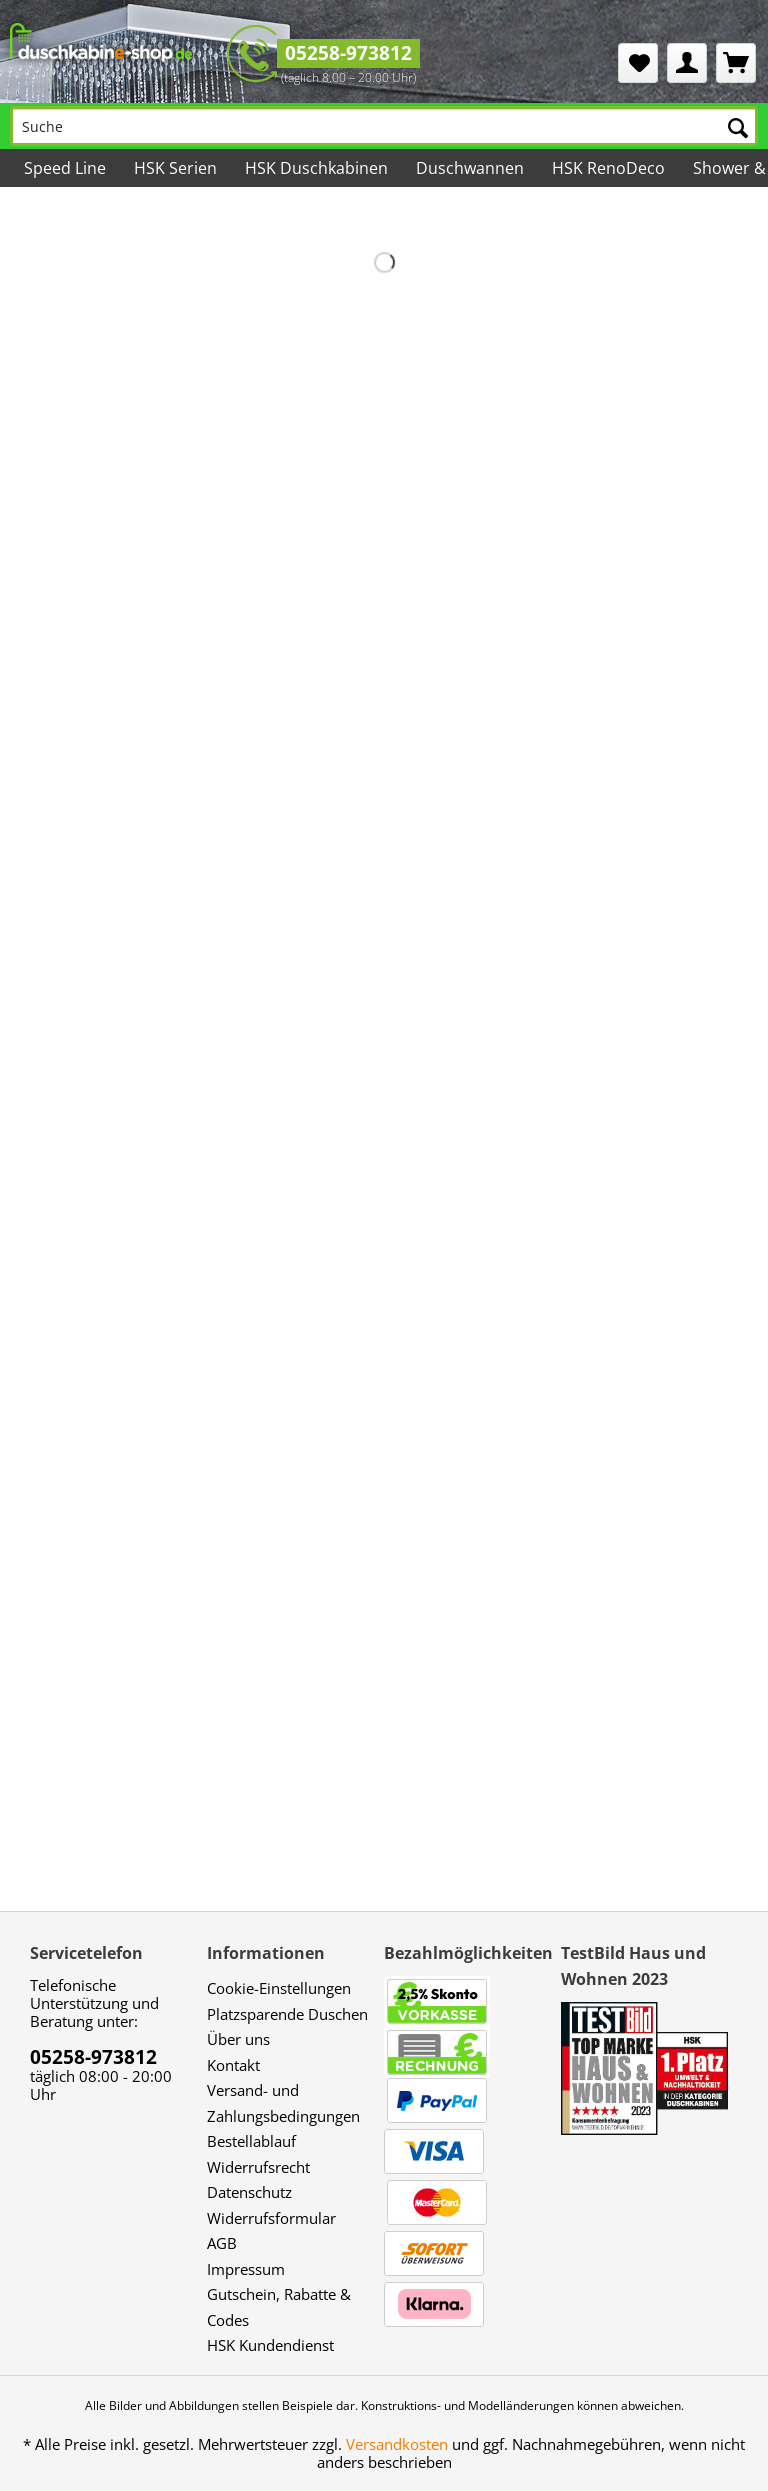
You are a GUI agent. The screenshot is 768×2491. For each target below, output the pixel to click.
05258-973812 (348, 53)
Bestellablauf (251, 2141)
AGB (222, 2243)
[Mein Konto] (687, 63)
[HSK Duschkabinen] (316, 168)
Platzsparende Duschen (287, 2014)
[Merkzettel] (638, 63)
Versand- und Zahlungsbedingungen (283, 2103)
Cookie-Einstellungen (279, 1988)
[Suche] (384, 126)
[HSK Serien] (175, 168)
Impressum (246, 2269)
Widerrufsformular (271, 2218)
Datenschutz (249, 2192)
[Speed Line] (65, 168)
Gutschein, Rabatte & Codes (279, 2307)
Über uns (238, 2039)
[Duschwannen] (470, 168)
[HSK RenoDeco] (608, 168)
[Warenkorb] (736, 63)
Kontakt (233, 2065)
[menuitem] (638, 63)
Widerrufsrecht (258, 2167)
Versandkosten (397, 2444)
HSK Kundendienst (270, 2345)
